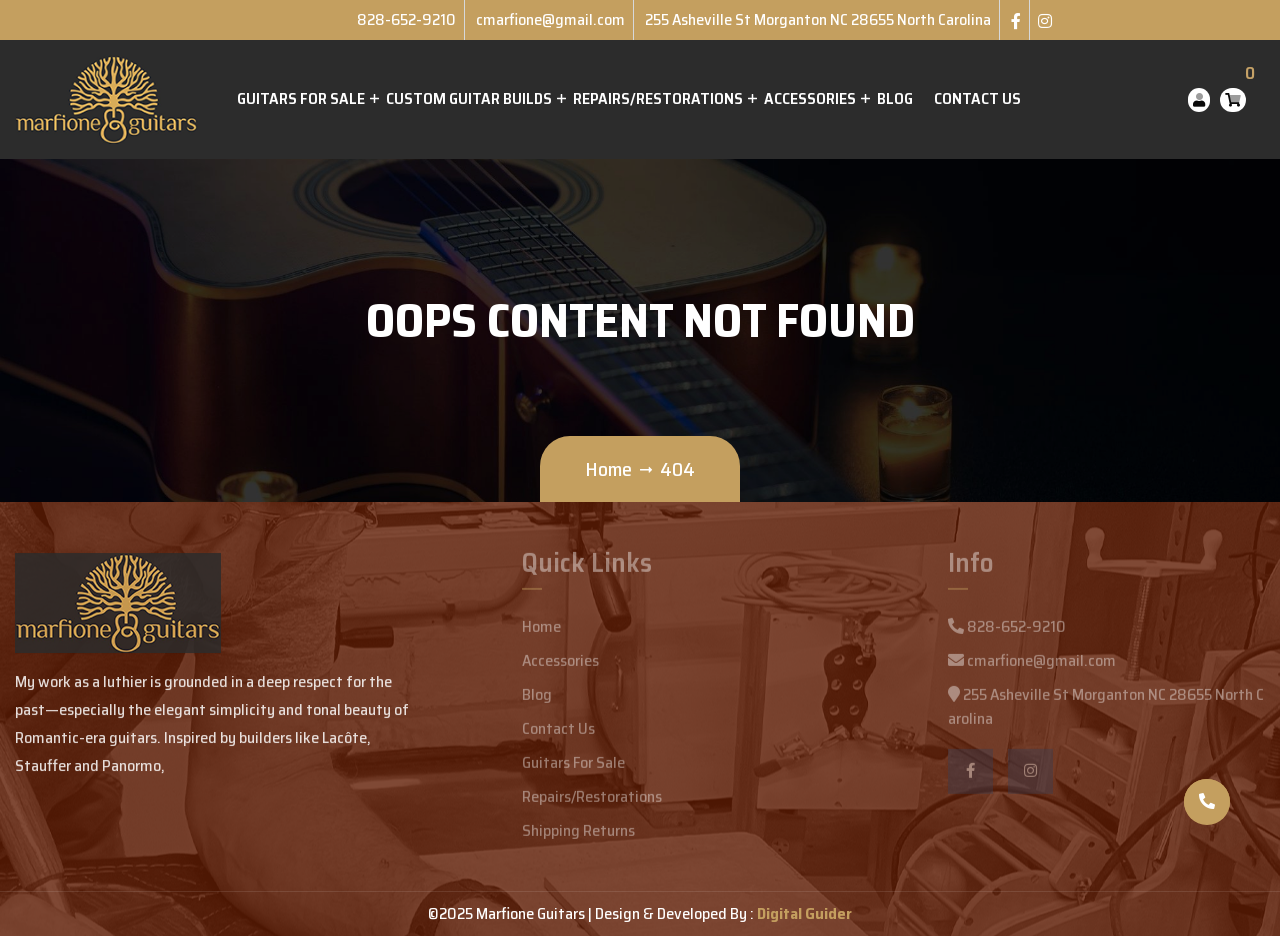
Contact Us (977, 98)
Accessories (810, 98)
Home (608, 469)
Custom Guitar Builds (469, 98)
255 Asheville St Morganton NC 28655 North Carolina (818, 19)
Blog (895, 98)
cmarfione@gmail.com (550, 19)
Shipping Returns (578, 836)
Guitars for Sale (301, 98)
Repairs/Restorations (658, 98)
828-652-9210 (406, 19)
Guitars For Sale (573, 768)
